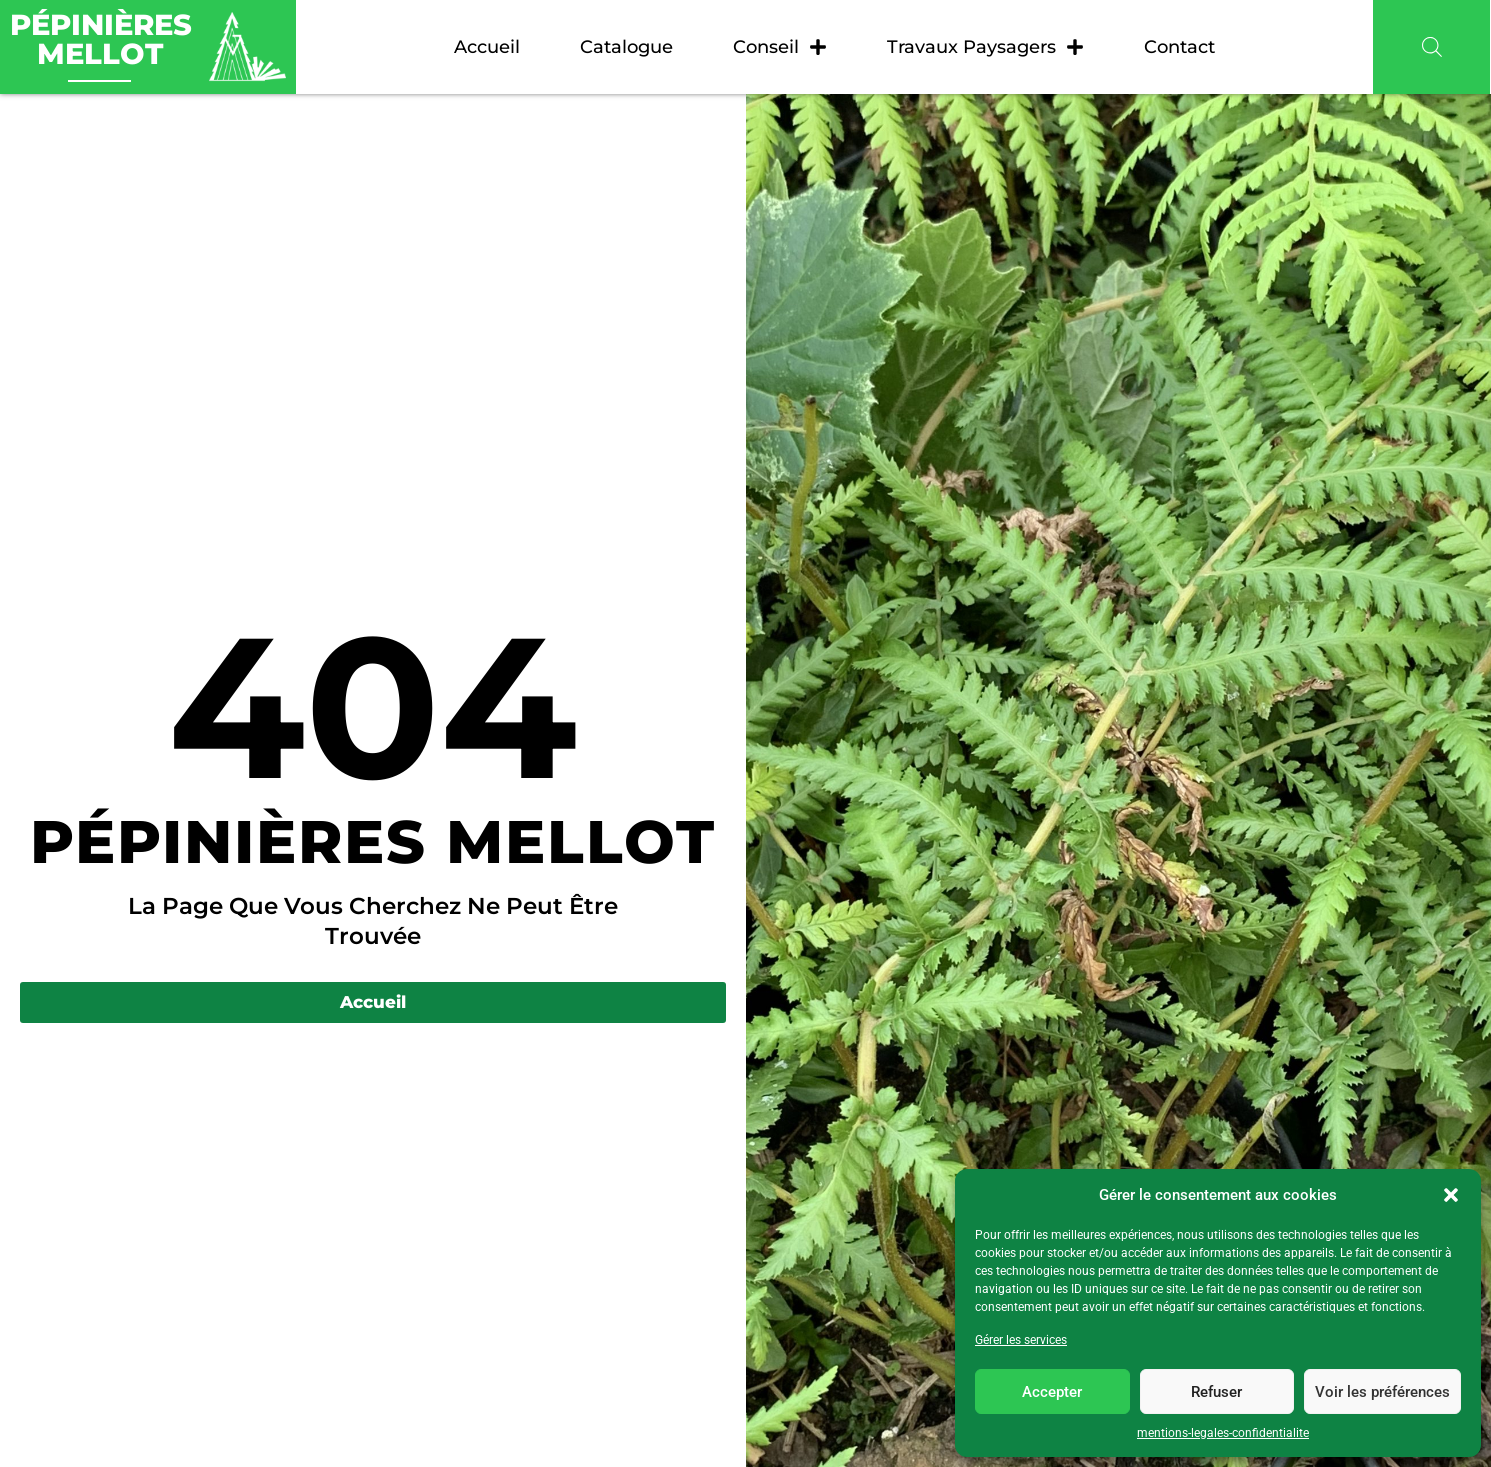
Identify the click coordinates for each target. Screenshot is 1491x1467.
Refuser (1216, 1392)
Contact (1179, 47)
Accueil (487, 47)
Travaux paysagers (985, 47)
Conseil (780, 47)
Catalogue (626, 47)
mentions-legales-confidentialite (1223, 1433)
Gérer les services (1021, 1340)
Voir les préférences (1382, 1392)
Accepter (1052, 1392)
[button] (1451, 1195)
